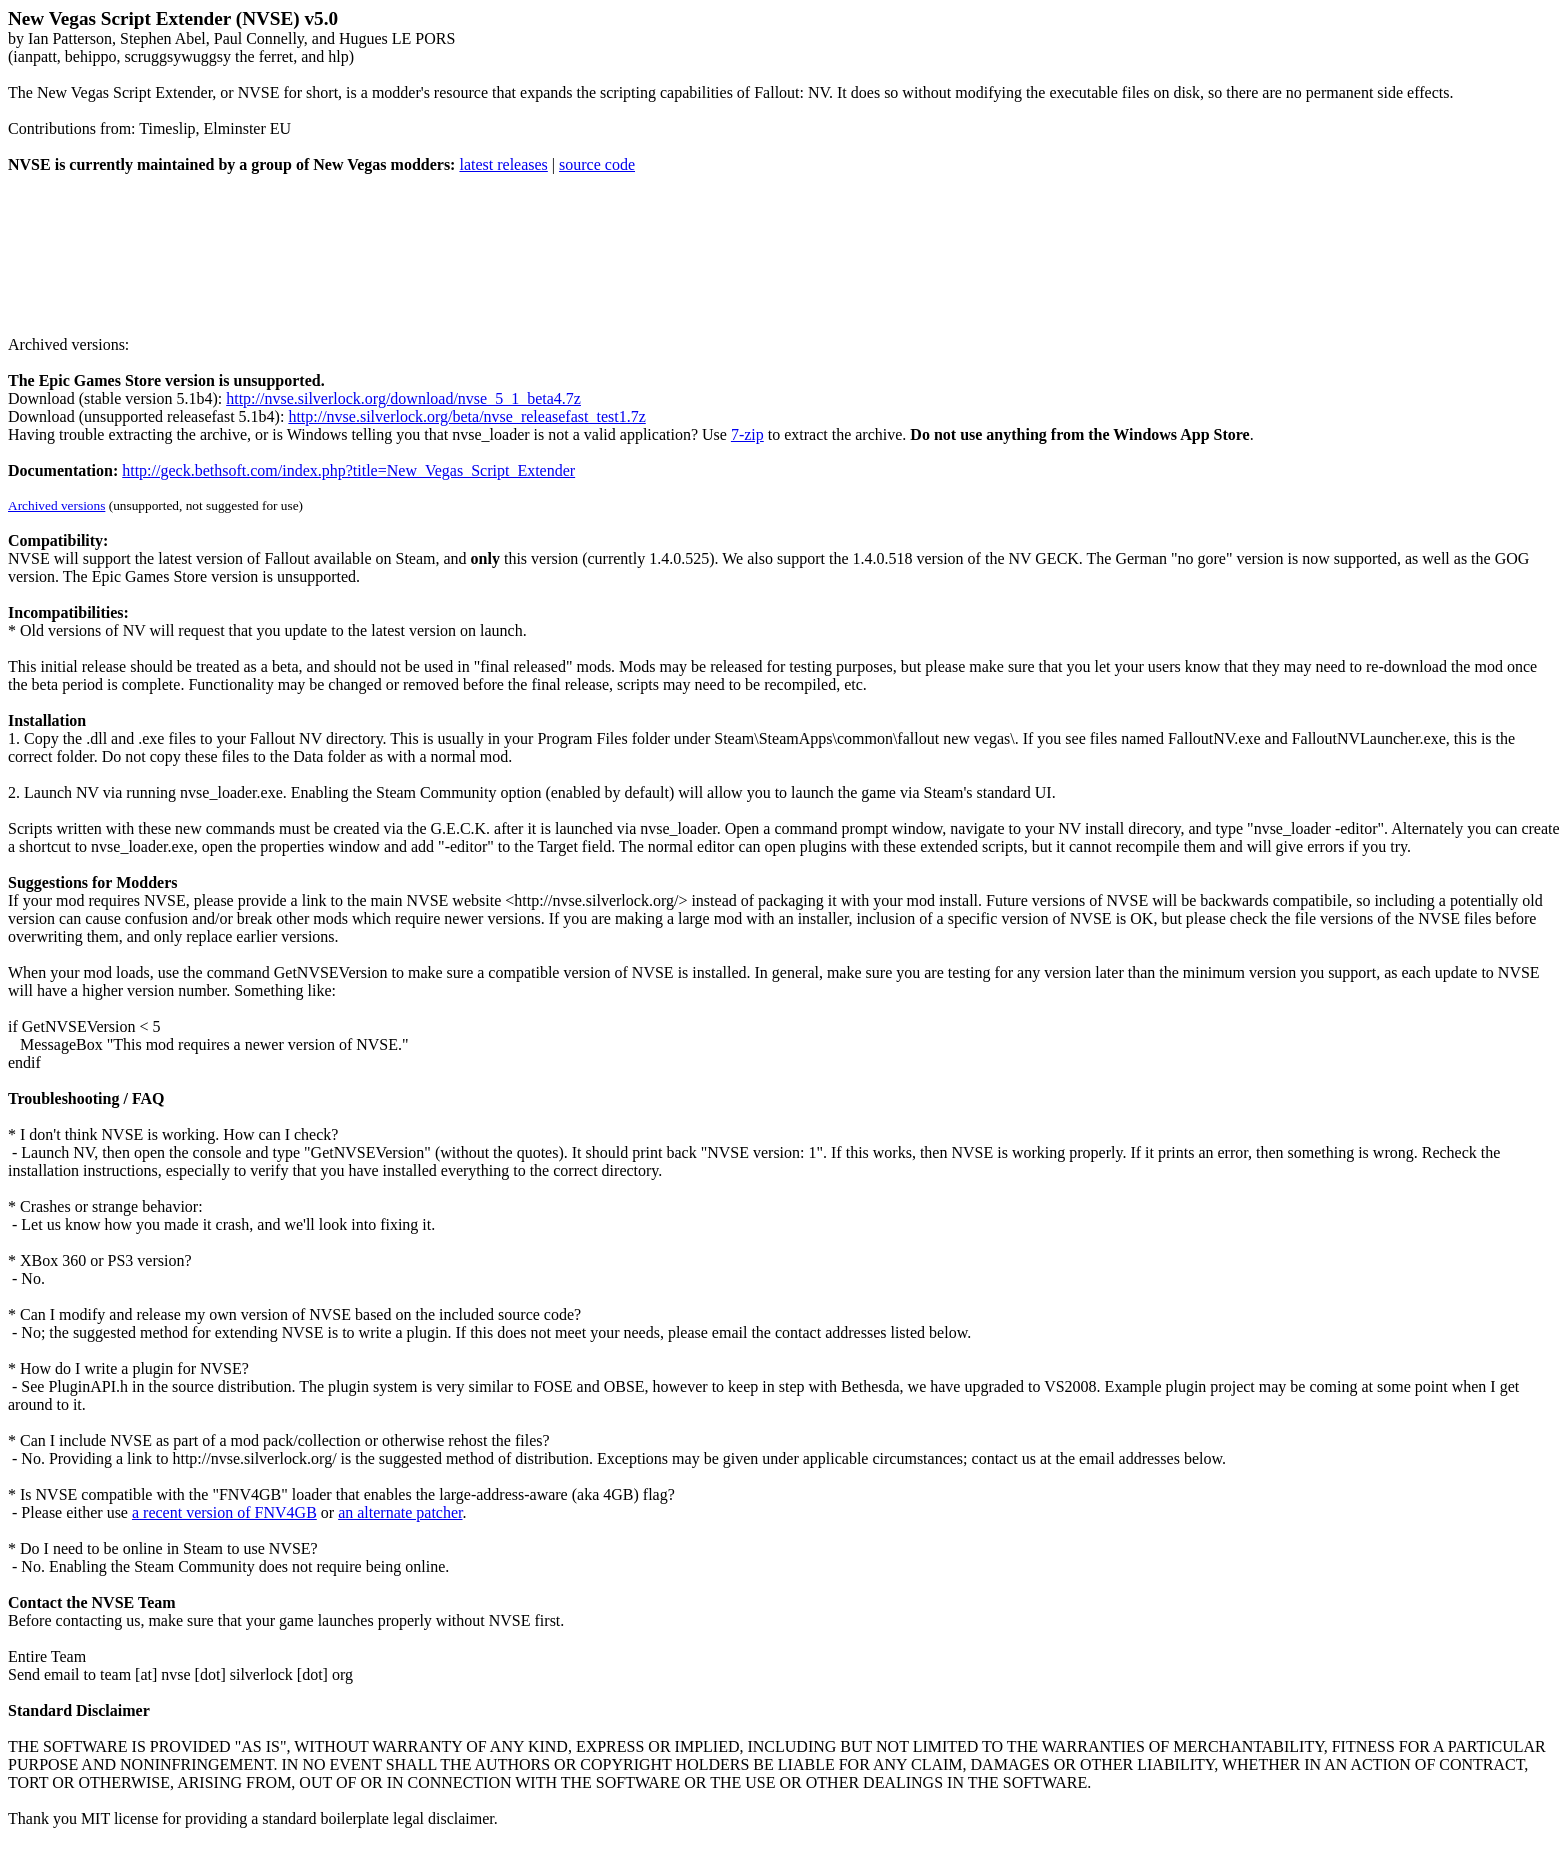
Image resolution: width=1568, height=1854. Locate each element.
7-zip (747, 434)
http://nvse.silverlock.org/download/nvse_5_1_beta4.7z (403, 398)
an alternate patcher (400, 1512)
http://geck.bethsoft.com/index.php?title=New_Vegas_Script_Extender (348, 470)
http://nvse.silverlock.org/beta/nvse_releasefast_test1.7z (466, 416)
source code (597, 164)
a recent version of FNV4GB (224, 1512)
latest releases (503, 164)
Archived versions (56, 505)
